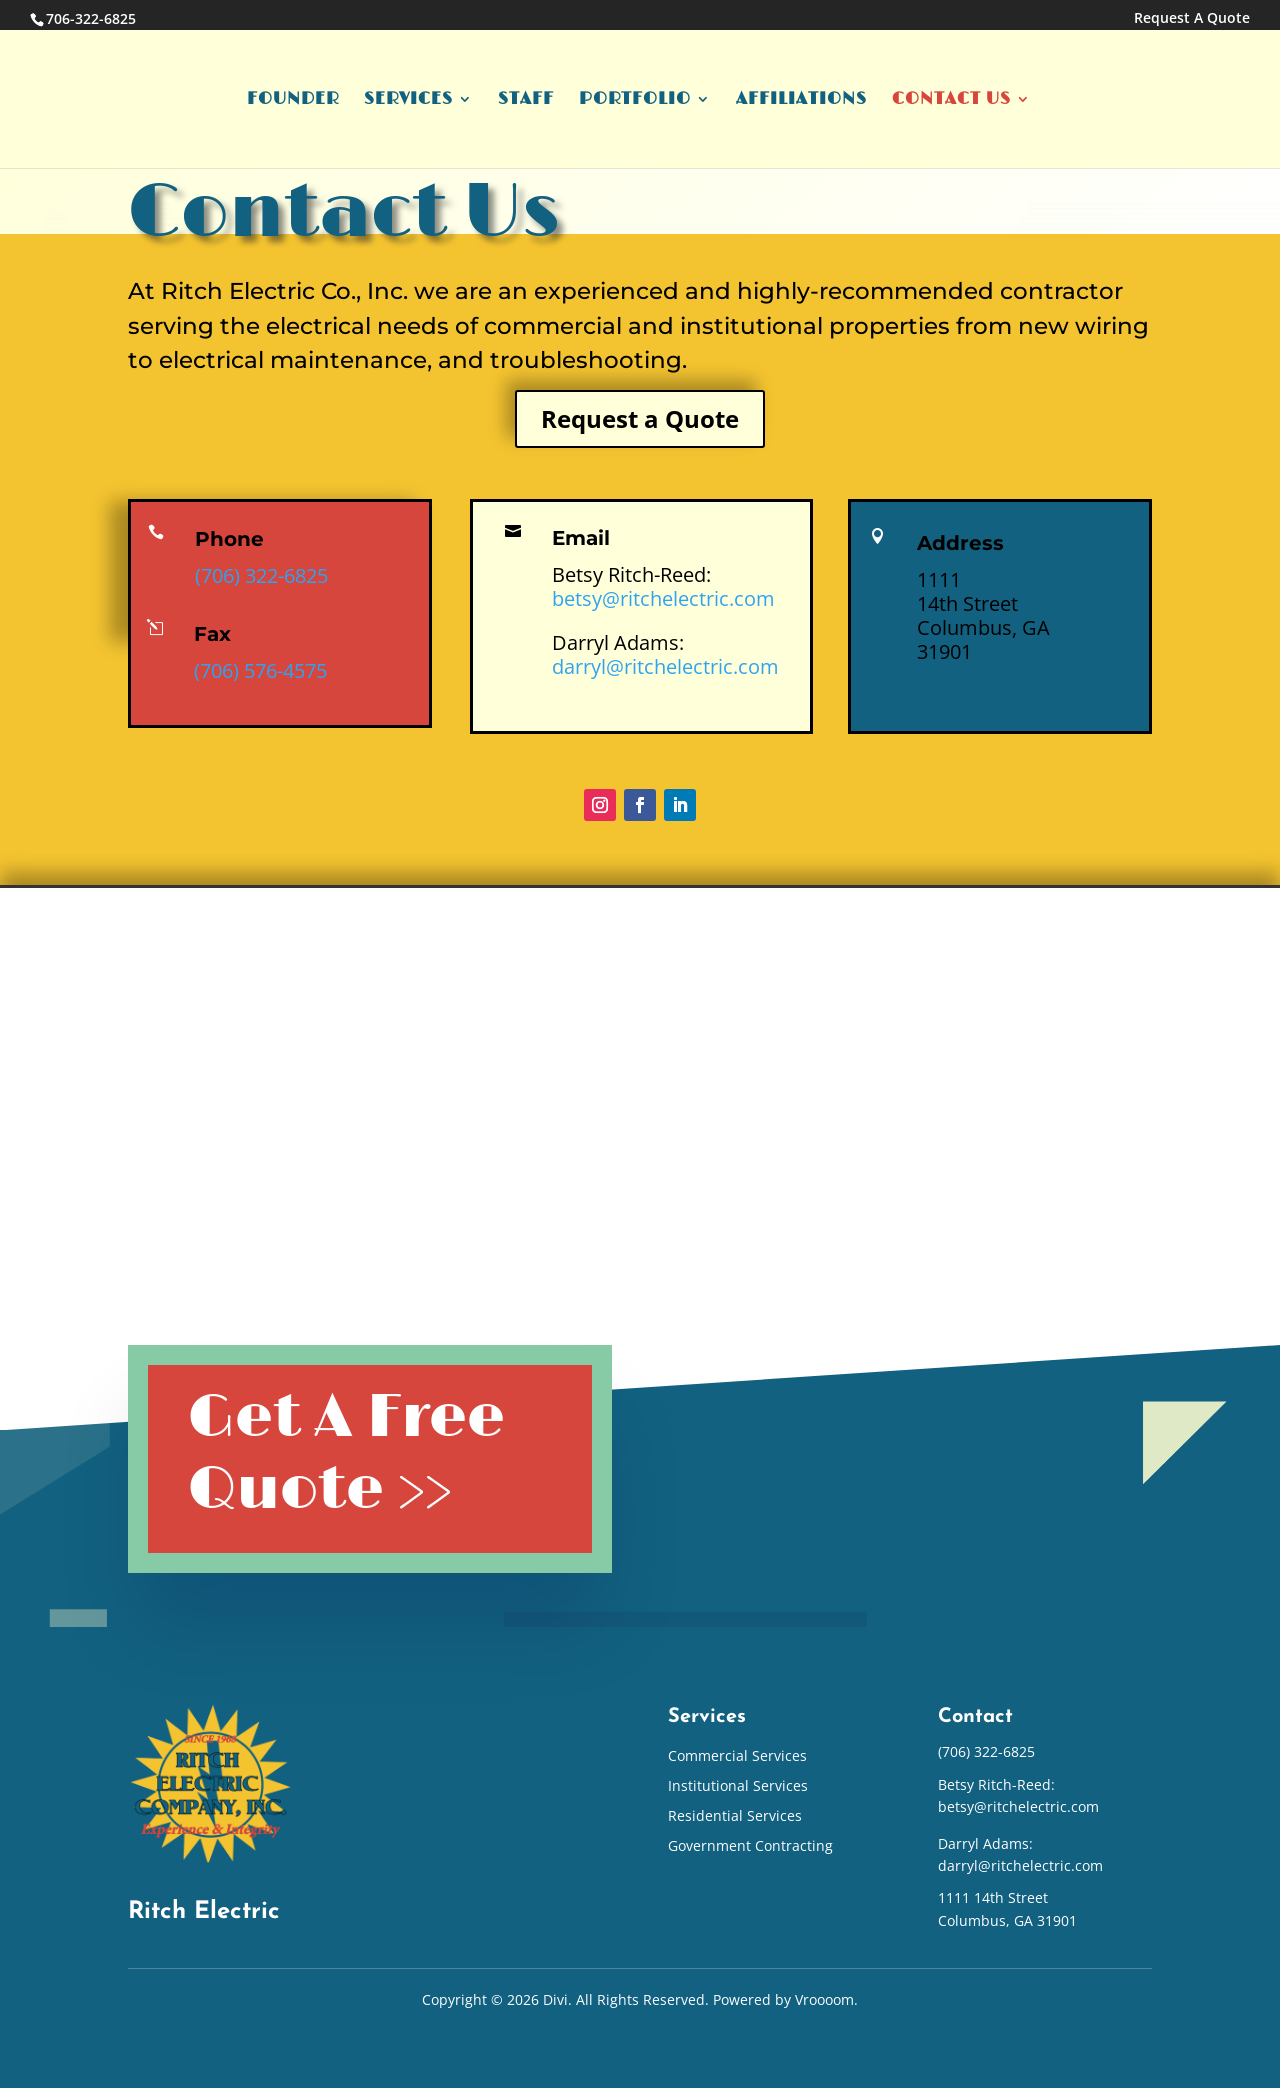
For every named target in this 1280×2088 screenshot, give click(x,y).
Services (408, 100)
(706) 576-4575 (260, 670)
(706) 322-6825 (261, 575)
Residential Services (735, 1817)
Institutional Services (738, 1787)
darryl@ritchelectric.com (665, 666)
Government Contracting (750, 1847)
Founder (293, 100)
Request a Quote (640, 418)
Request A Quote (1192, 19)
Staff (526, 100)
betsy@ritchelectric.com (663, 598)
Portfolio (635, 100)
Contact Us (951, 100)
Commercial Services (737, 1757)
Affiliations (801, 100)
